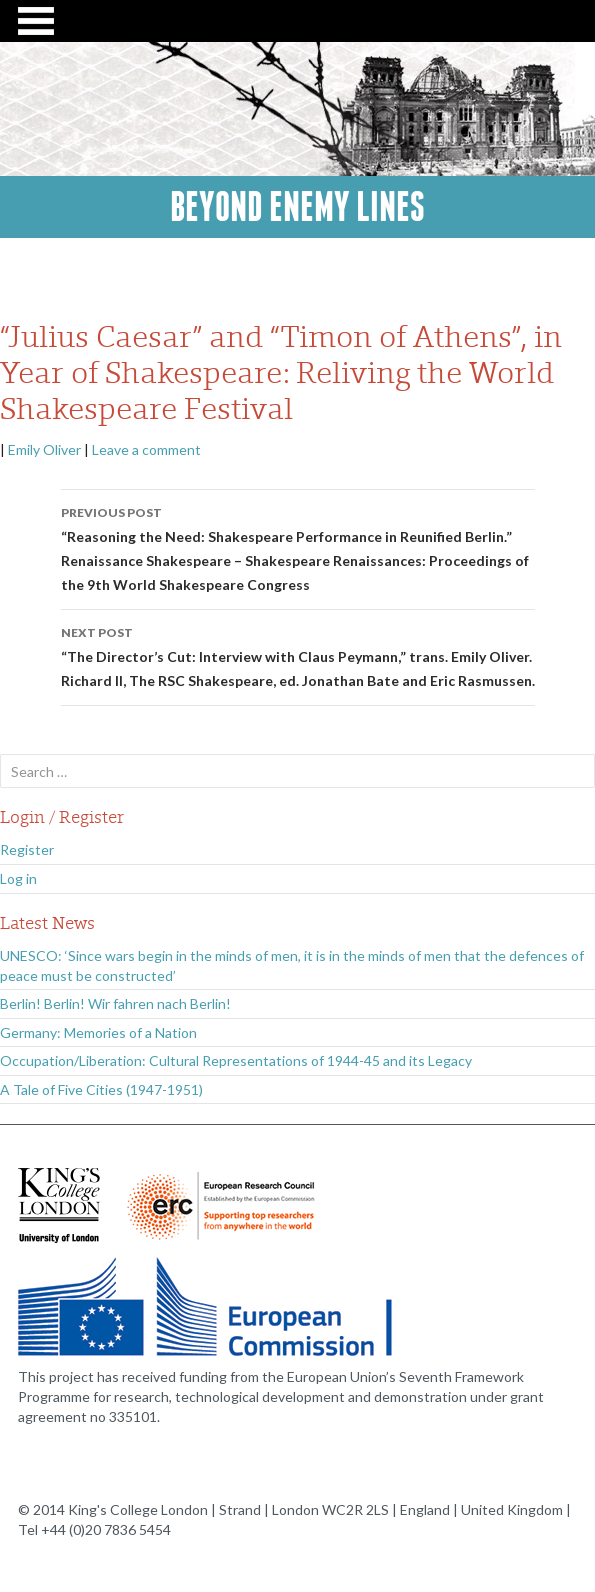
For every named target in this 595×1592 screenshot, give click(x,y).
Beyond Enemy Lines (297, 207)
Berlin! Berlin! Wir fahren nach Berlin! (115, 1003)
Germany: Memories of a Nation (98, 1032)
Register (27, 849)
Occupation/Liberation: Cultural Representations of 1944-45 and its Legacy (236, 1060)
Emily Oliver (44, 449)
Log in (18, 878)
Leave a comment (146, 449)
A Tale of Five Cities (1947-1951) (101, 1089)
